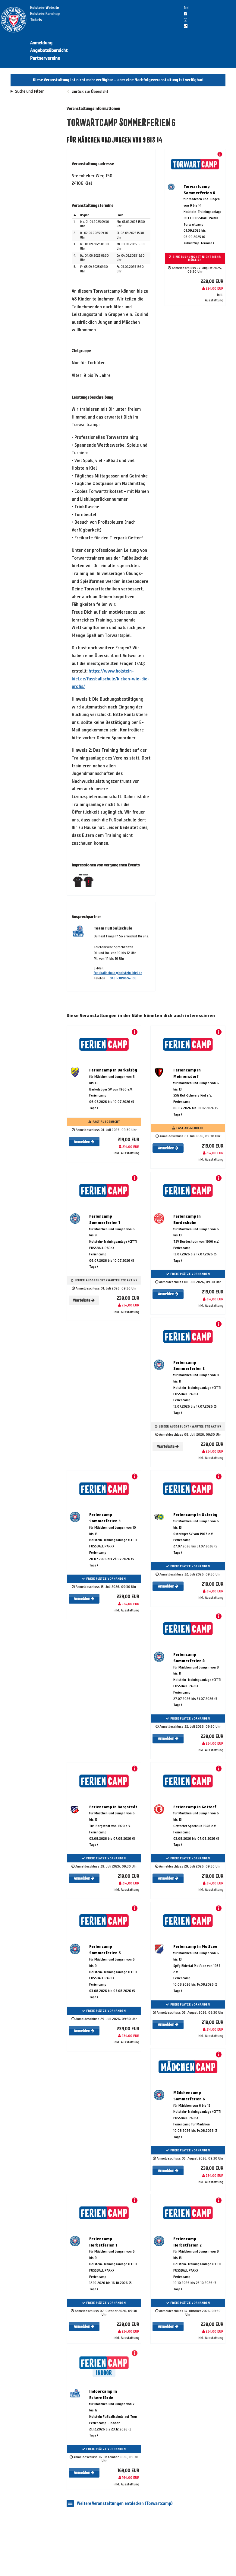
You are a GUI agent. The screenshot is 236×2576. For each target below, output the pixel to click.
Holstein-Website (44, 7)
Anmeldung (41, 43)
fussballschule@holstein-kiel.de (118, 972)
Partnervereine (45, 58)
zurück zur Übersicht (90, 91)
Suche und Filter (29, 91)
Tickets (36, 20)
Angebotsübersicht (49, 50)
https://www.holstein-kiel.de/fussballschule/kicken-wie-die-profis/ (110, 678)
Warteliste (84, 1300)
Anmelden (84, 1141)
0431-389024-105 (123, 978)
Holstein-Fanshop (45, 13)
